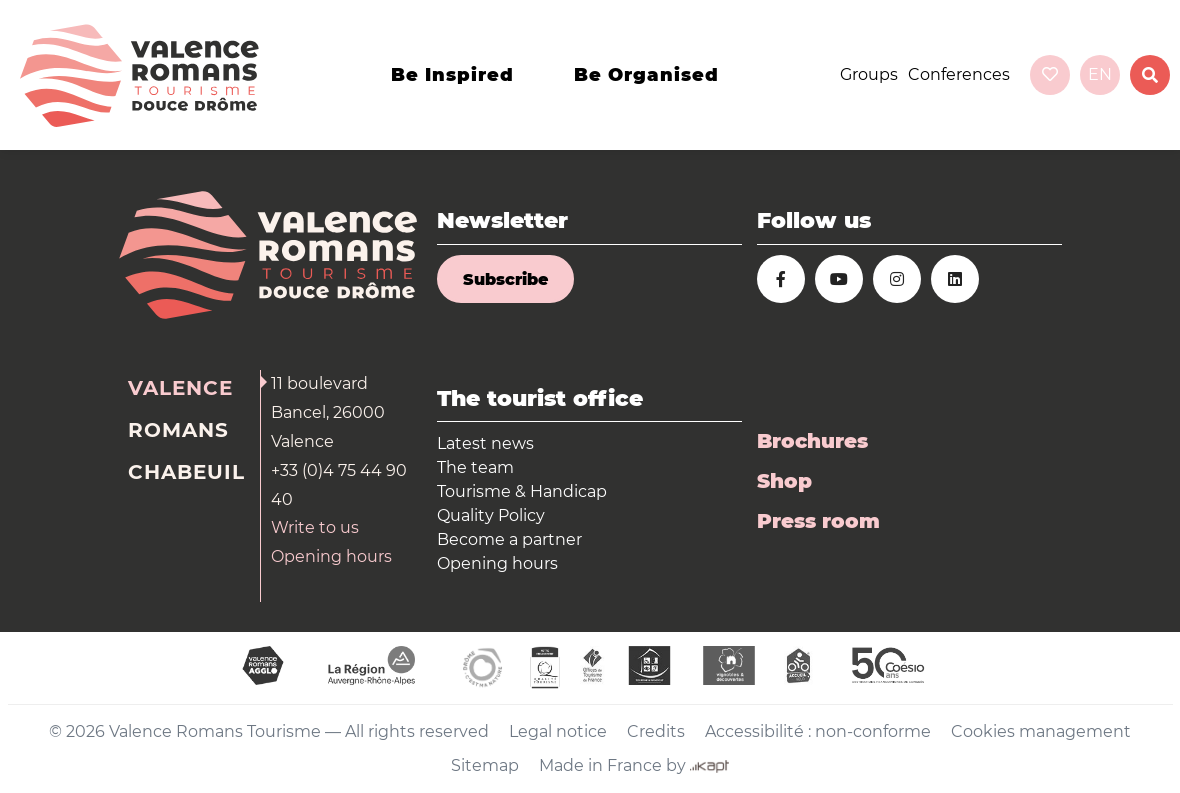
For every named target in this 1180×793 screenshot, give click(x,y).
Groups (869, 74)
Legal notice (558, 731)
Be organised (646, 75)
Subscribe (505, 279)
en (1100, 74)
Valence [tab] (180, 388)
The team (475, 467)
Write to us (315, 527)
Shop (784, 481)
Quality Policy (491, 515)
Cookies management (1041, 731)
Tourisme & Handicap (522, 491)
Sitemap (485, 765)
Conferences (959, 74)
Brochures (812, 441)
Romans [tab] (178, 430)
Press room (818, 521)
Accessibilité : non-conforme (818, 731)
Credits (656, 731)
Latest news (485, 443)
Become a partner (509, 539)
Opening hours (331, 556)
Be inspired (452, 75)
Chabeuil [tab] (186, 472)
